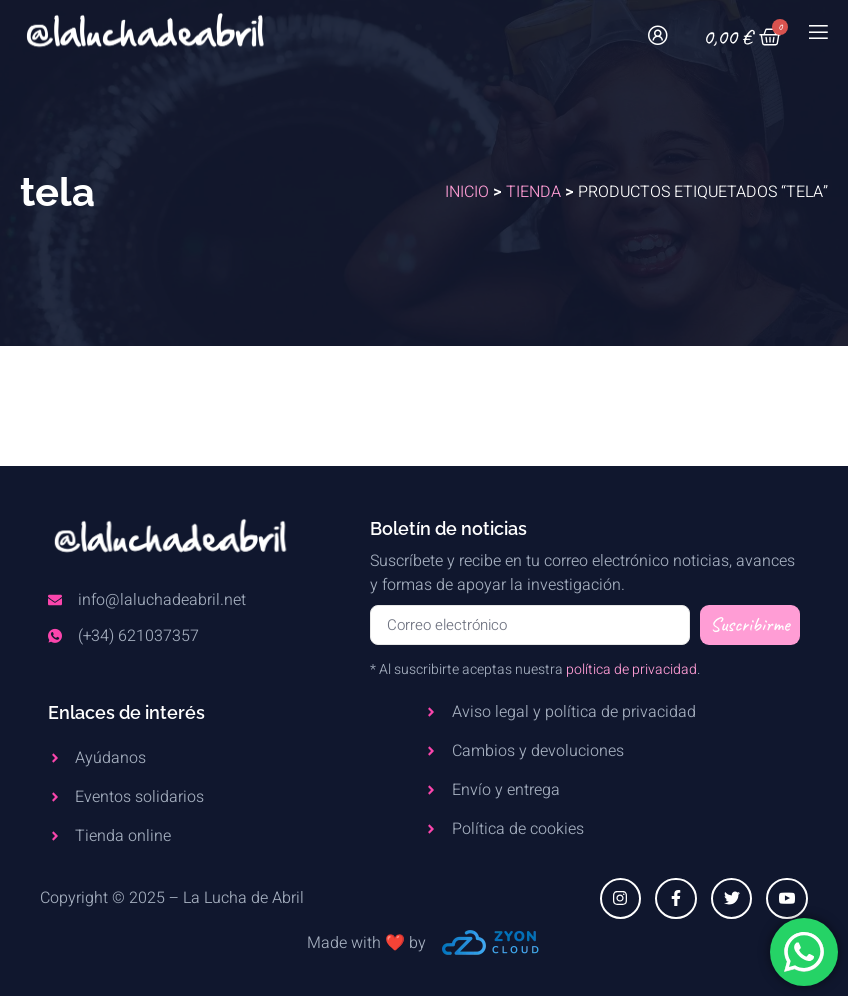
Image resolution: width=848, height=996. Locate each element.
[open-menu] (817, 36)
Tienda (533, 192)
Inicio (467, 192)
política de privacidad (631, 669)
